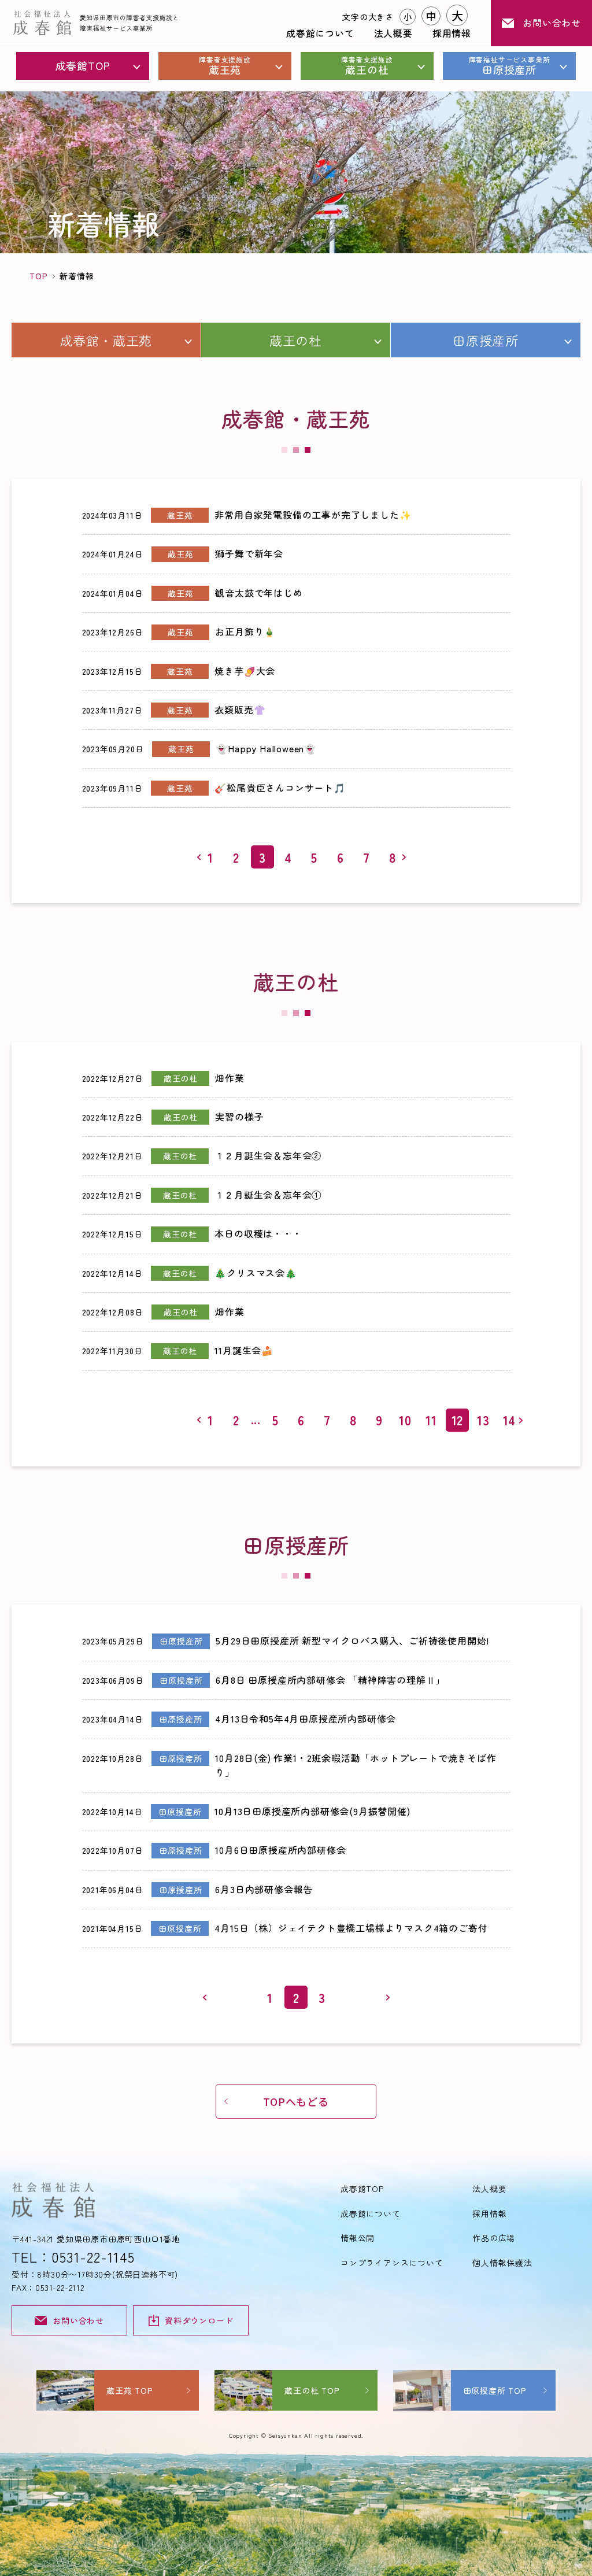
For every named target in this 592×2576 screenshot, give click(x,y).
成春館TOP (83, 65)
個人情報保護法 (502, 2262)
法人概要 (393, 33)
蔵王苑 (224, 65)
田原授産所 (509, 65)
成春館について (320, 33)
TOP (38, 276)
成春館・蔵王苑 (106, 340)
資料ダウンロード (191, 2320)
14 (509, 1419)
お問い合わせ (541, 22)
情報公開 (358, 2238)
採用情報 (451, 33)
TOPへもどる (296, 2101)
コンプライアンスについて (392, 2262)
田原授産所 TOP (495, 2390)
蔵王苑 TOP (129, 2390)
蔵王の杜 (367, 65)
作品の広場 (493, 2238)
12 (458, 1419)
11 (431, 1419)
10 (405, 1419)
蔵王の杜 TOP (311, 2390)
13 (483, 1419)
